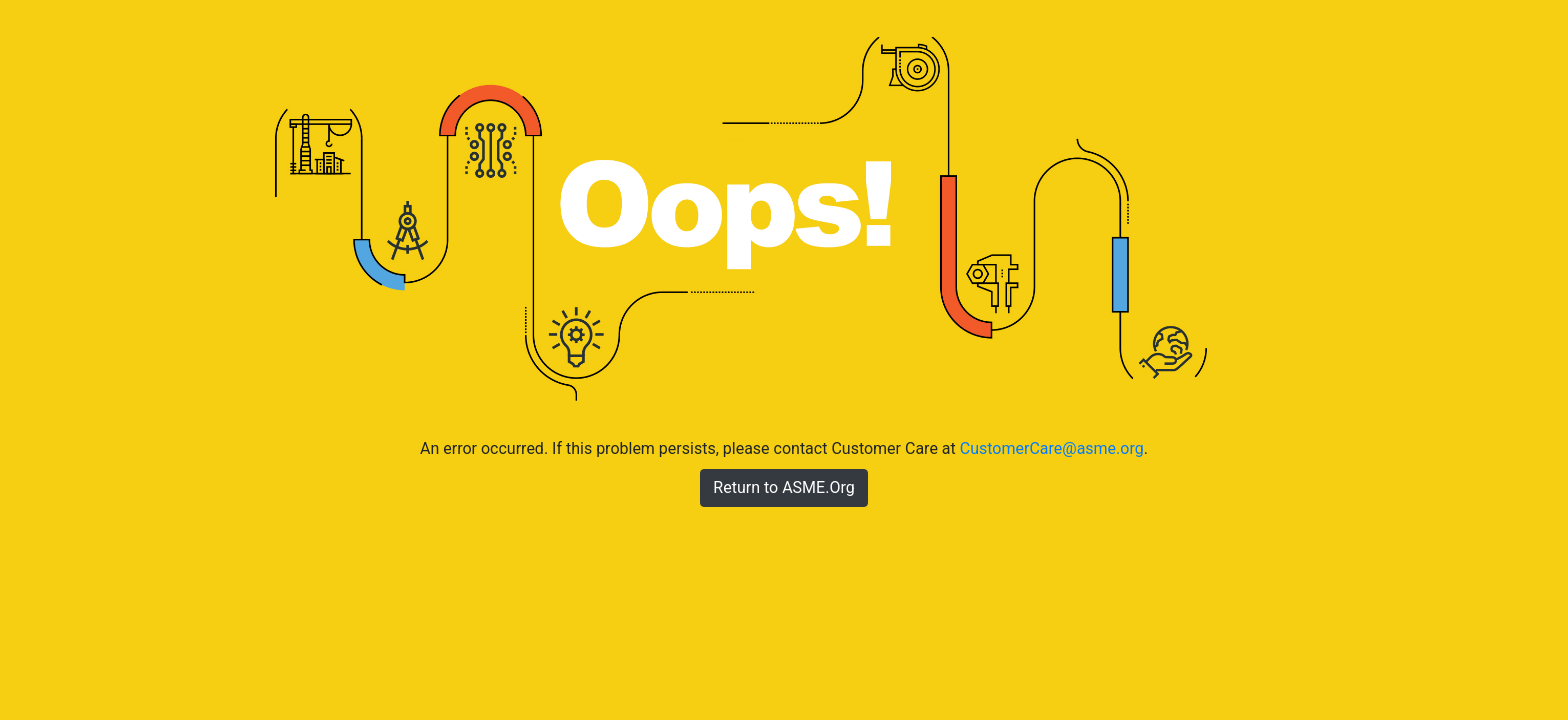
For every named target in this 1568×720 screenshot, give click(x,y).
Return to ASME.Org (783, 487)
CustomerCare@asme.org (1052, 448)
